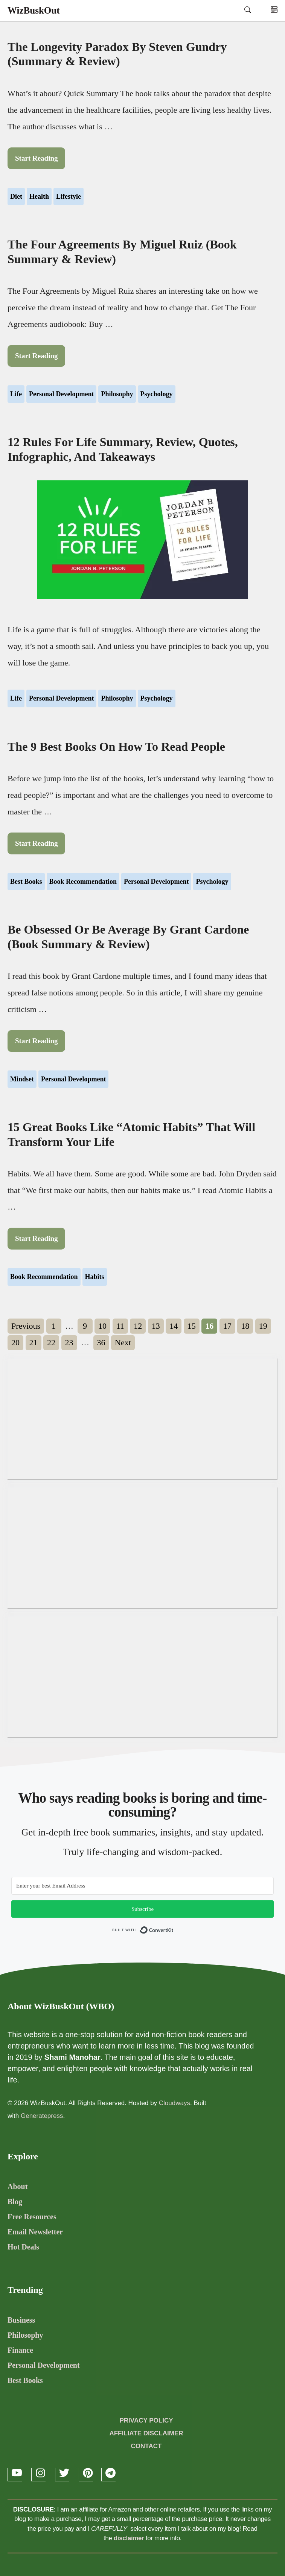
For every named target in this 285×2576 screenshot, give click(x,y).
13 (158, 1325)
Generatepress (42, 2115)
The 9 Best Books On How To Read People (116, 746)
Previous (25, 1326)
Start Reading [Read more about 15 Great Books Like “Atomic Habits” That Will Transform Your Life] (36, 1238)
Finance (20, 2350)
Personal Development (61, 394)
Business (21, 2320)
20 (17, 1341)
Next (123, 1342)
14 (175, 1325)
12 (140, 1325)
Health (39, 196)
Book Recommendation (83, 881)
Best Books (26, 881)
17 (229, 1325)
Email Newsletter (35, 2232)
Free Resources (32, 2217)
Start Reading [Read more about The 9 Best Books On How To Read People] (36, 843)
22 (53, 1341)
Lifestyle (68, 196)
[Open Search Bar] (248, 10)
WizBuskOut (33, 10)
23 (71, 1341)
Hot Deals (23, 2247)
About (17, 2186)
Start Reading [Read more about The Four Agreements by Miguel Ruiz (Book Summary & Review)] (36, 356)
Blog (15, 2201)
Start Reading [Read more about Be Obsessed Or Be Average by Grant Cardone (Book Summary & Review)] (36, 1041)
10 (104, 1325)
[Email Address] (142, 1886)
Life (16, 394)
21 (35, 1341)
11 (122, 1325)
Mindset (22, 1079)
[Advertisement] (142, 1419)
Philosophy (117, 394)
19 (265, 1325)
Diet (16, 196)
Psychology (156, 394)
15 (193, 1325)
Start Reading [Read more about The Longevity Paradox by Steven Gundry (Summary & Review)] (36, 158)
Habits (94, 1276)
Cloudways (174, 2103)
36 (103, 1341)
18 (247, 1325)
